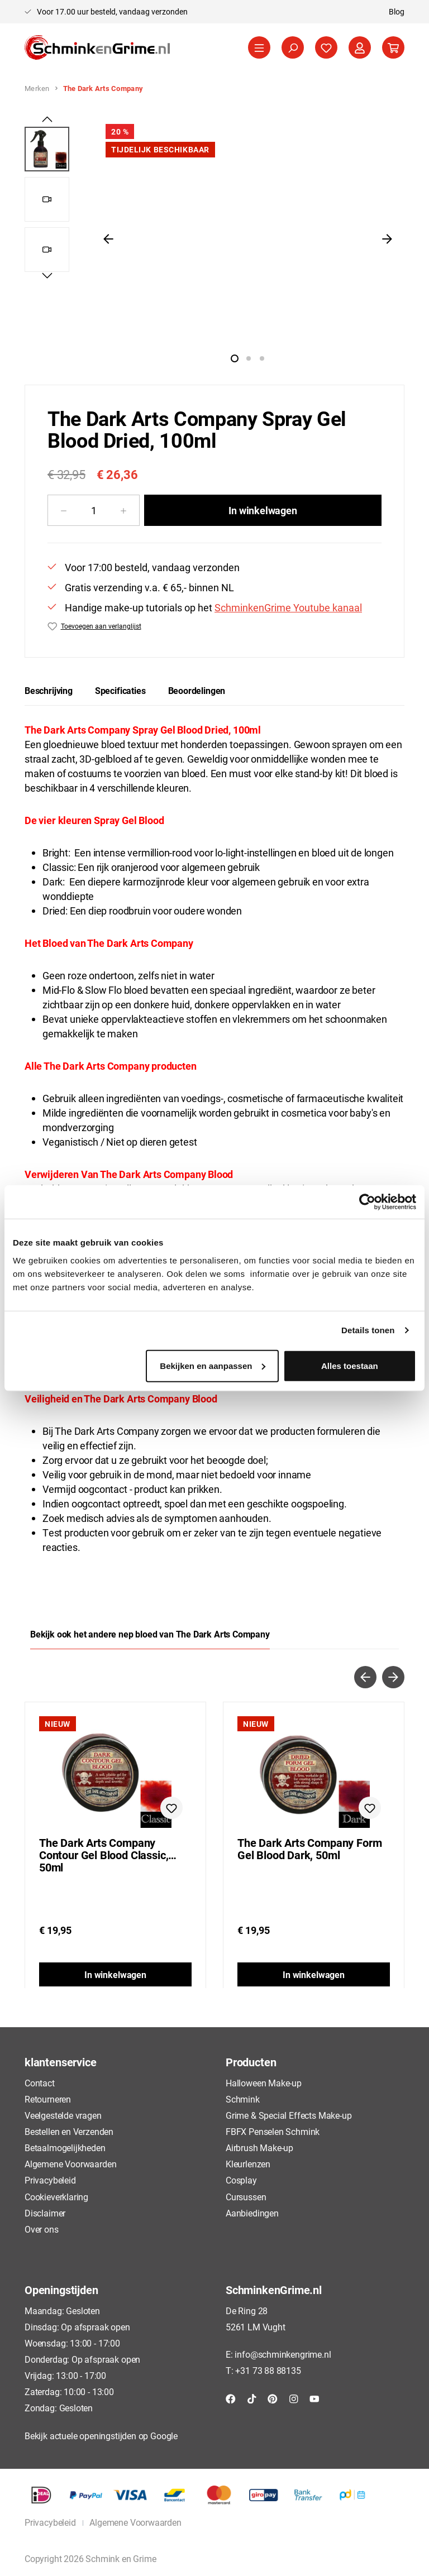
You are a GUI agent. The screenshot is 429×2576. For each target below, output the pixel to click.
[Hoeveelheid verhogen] (124, 510)
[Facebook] (231, 2397)
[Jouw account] (360, 47)
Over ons (42, 2229)
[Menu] (259, 47)
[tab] (49, 691)
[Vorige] (108, 238)
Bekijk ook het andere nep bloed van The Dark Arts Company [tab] (150, 1634)
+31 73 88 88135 (268, 2370)
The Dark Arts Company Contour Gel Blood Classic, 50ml (103, 1855)
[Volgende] (387, 238)
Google (164, 2435)
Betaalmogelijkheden (65, 2147)
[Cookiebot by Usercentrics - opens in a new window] (367, 1202)
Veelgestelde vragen (63, 2115)
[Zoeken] (293, 47)
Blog (396, 11)
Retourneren (48, 2099)
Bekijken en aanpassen (212, 1365)
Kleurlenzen (248, 2164)
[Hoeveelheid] (93, 510)
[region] (214, 238)
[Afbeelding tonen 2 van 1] (248, 358)
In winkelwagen (262, 510)
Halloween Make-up (264, 2083)
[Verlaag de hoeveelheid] (63, 510)
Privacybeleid (50, 2180)
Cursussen (246, 2196)
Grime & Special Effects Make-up (288, 2115)
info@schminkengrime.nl (283, 2354)
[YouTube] (314, 2397)
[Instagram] (294, 2397)
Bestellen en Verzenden (69, 2131)
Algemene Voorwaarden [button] (135, 2522)
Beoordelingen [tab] (197, 690)
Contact (40, 2083)
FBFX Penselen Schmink (273, 2131)
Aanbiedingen (252, 2213)
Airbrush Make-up (259, 2147)
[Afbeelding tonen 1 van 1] (234, 358)
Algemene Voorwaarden (70, 2164)
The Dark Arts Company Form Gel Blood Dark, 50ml (309, 1849)
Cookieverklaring (56, 2196)
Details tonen (367, 1330)
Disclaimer (45, 2213)
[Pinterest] (273, 2397)
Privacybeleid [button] (50, 2522)
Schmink (243, 2099)
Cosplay (241, 2180)
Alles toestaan (349, 1365)
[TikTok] (252, 2397)
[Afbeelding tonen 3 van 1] (262, 358)
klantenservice (60, 2062)
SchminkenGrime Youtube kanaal (288, 607)
